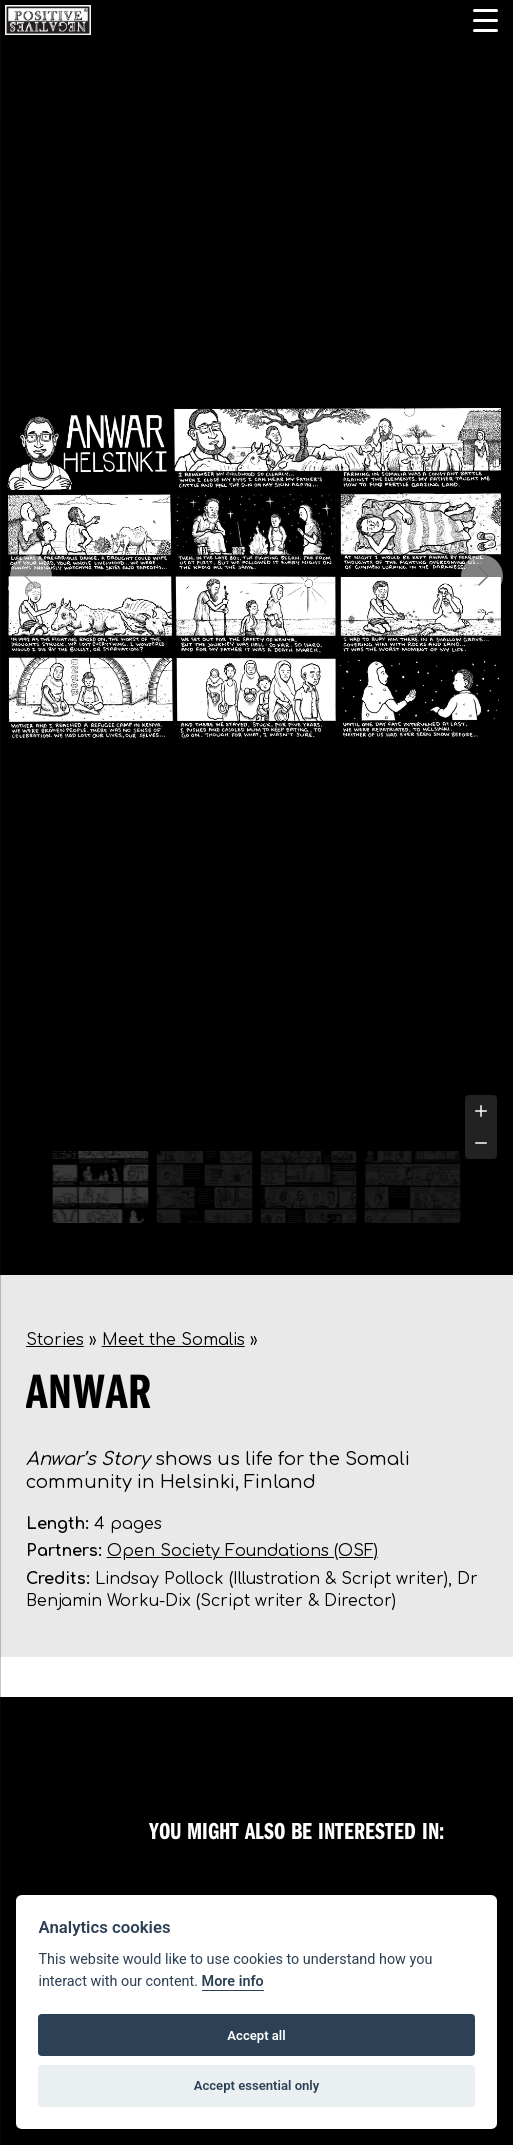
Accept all (256, 2035)
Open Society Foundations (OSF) (242, 1551)
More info (233, 1981)
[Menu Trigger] (485, 20)
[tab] (221, 1128)
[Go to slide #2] (205, 1187)
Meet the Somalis (173, 1340)
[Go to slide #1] (101, 1187)
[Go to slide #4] (413, 1187)
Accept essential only (257, 2085)
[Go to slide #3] (309, 1187)
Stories (55, 1340)
